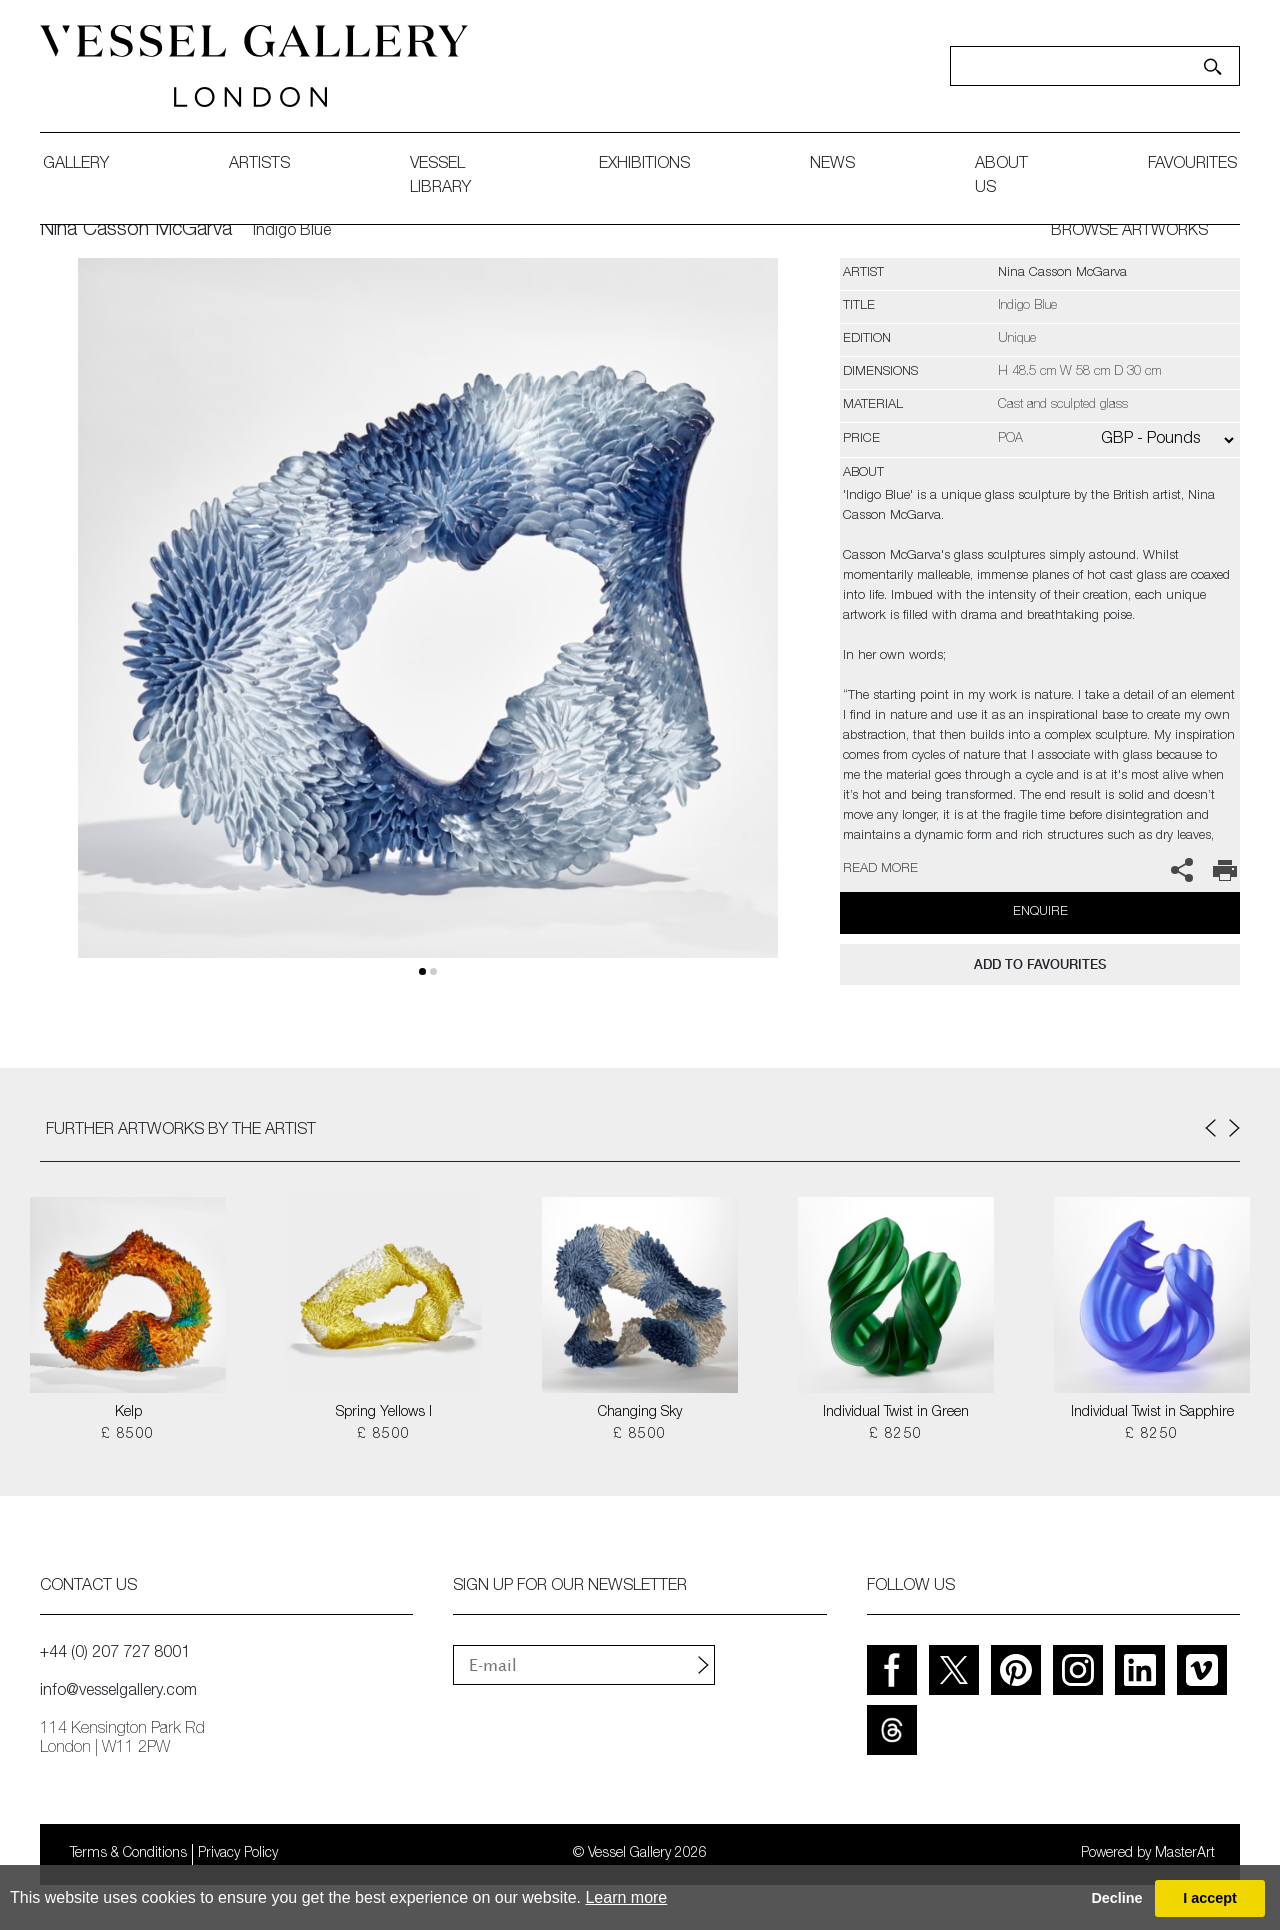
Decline (1116, 1898)
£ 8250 (895, 1435)
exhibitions (644, 165)
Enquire (1040, 912)
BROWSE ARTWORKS (1129, 232)
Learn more (626, 1897)
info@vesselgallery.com (118, 1692)
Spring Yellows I (384, 1413)
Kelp (128, 1413)
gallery (76, 165)
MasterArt (1185, 1854)
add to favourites (1040, 964)
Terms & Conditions (128, 1854)
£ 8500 (127, 1435)
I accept (1210, 1898)
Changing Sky (640, 1413)
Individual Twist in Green (896, 1413)
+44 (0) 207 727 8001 (115, 1654)
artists (259, 165)
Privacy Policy (238, 1854)
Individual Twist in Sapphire (1152, 1413)
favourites (1192, 165)
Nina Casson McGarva (136, 231)
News (832, 165)
